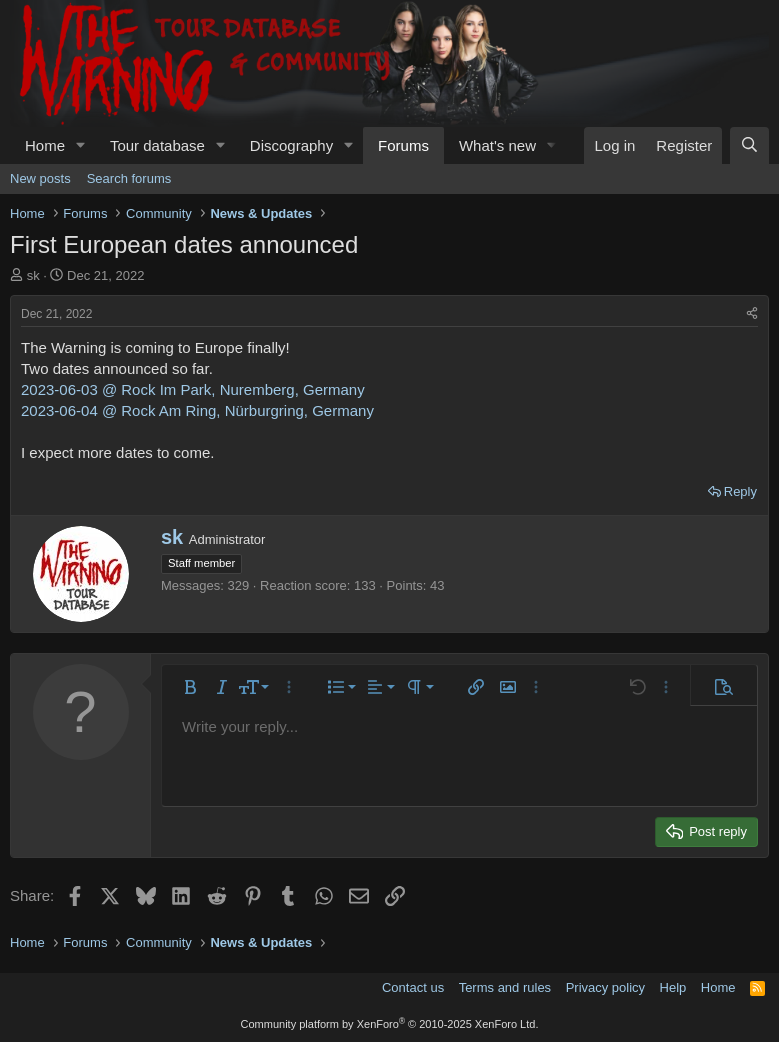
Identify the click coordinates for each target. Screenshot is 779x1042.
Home (45, 145)
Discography (291, 145)
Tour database (157, 145)
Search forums (129, 178)
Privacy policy (605, 987)
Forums (403, 145)
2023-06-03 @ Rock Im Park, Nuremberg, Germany (193, 389)
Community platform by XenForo (390, 1024)
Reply (740, 491)
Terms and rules (505, 987)
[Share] (752, 314)
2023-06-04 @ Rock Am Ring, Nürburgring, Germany (197, 410)
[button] (81, 145)
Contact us (413, 987)
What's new (497, 145)
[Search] (749, 145)
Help (673, 987)
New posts (40, 178)
